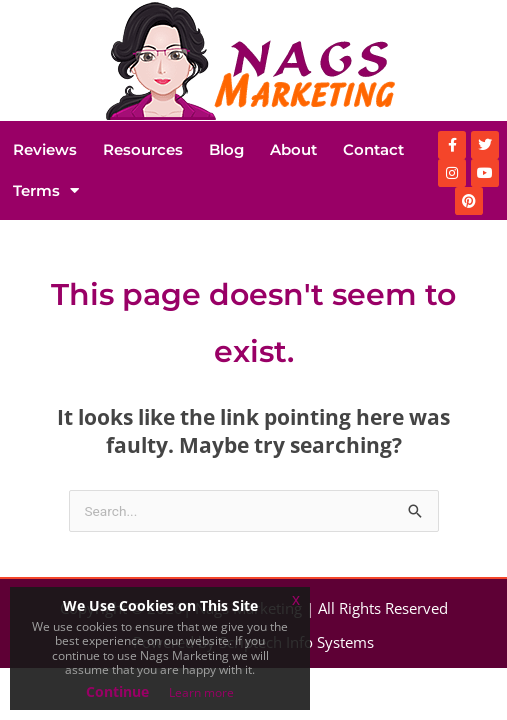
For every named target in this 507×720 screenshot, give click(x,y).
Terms (46, 190)
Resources (143, 149)
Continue (117, 691)
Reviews (45, 149)
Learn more (201, 692)
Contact (373, 149)
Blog (226, 149)
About (293, 149)
